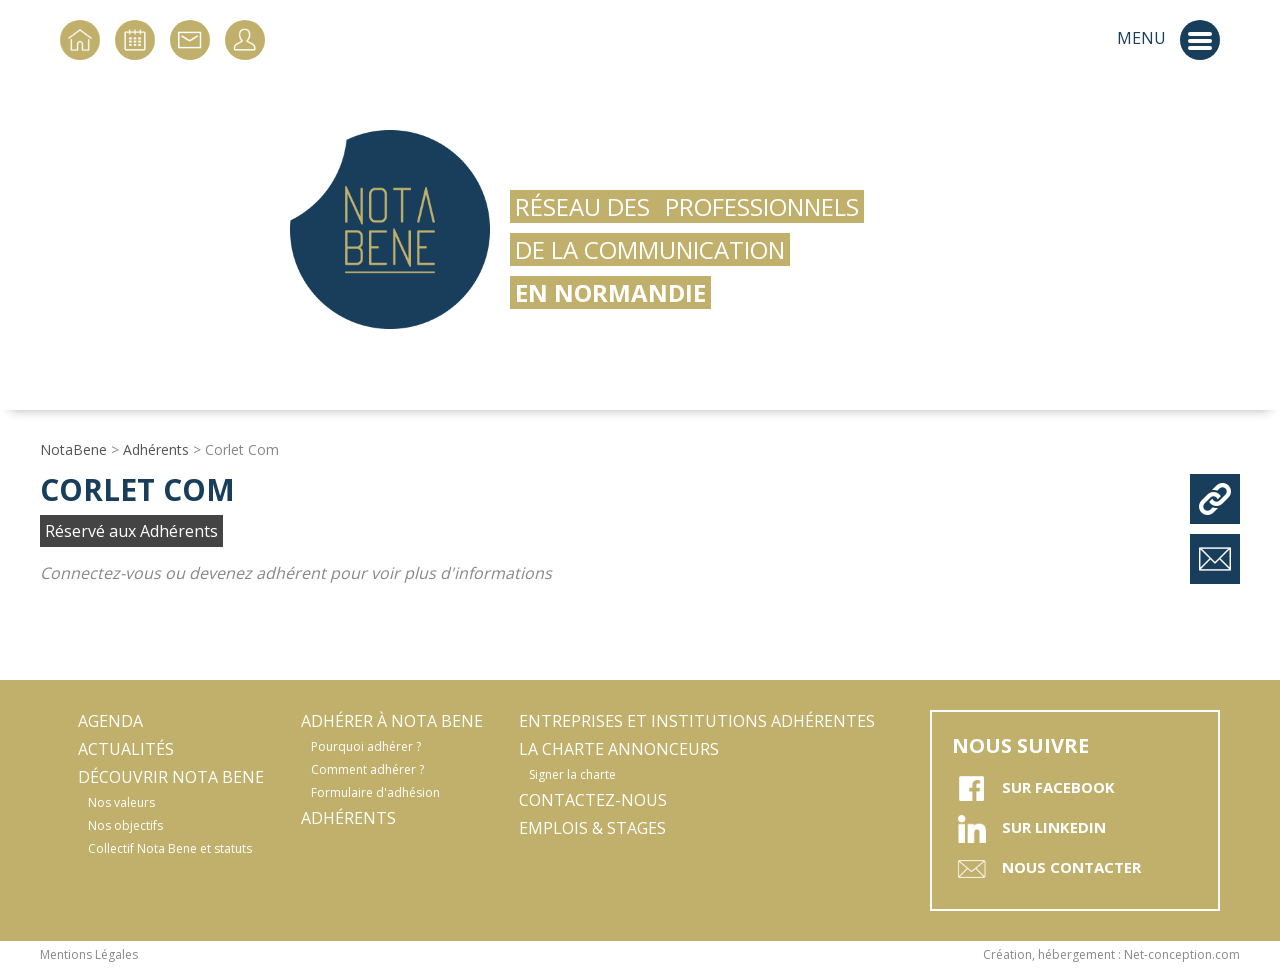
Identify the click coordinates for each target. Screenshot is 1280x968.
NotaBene (73, 449)
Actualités (126, 749)
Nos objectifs (125, 825)
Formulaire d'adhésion (375, 792)
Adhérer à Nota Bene (392, 721)
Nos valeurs (121, 802)
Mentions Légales (89, 954)
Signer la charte (572, 774)
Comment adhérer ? (367, 769)
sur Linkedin (1029, 829)
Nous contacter (1046, 869)
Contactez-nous (593, 800)
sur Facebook (1033, 789)
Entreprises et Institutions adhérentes (697, 721)
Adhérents (156, 449)
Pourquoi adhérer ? (366, 746)
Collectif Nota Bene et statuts (170, 848)
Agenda (110, 721)
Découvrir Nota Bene (171, 777)
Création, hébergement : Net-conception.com (1111, 954)
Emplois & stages (592, 828)
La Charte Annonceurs (619, 749)
